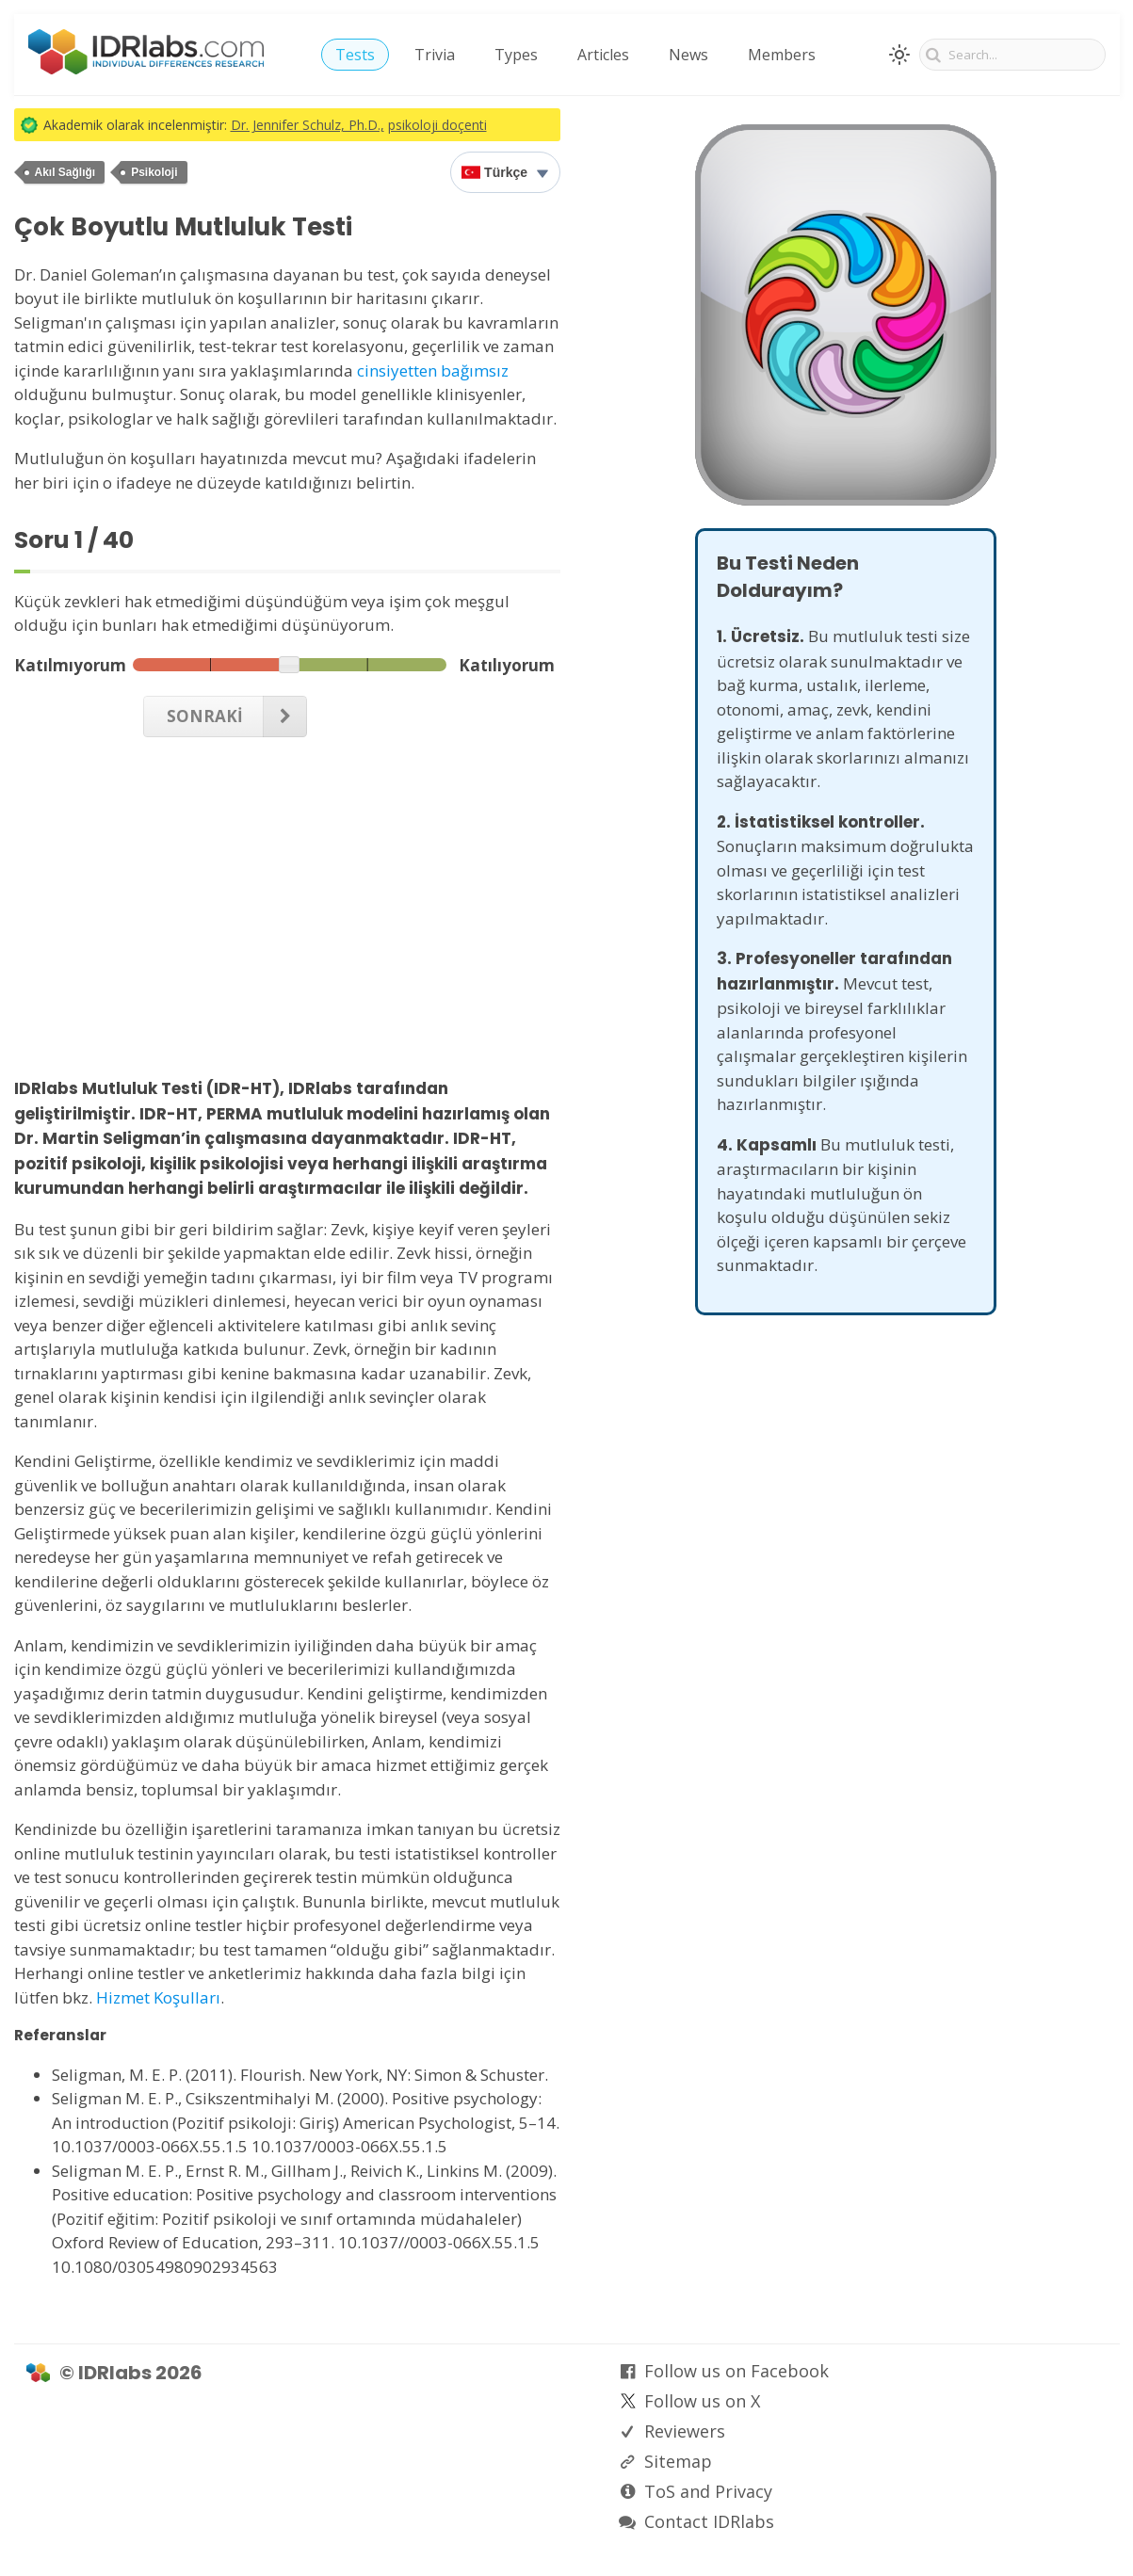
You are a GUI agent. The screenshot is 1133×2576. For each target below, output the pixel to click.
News (688, 54)
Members (782, 54)
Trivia (434, 54)
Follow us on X (702, 2401)
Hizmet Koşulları (158, 1997)
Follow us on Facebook (736, 2370)
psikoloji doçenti (437, 125)
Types (516, 54)
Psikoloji (154, 172)
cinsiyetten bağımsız (433, 370)
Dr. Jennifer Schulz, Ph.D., (307, 125)
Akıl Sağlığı (65, 172)
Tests (355, 54)
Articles (603, 54)
